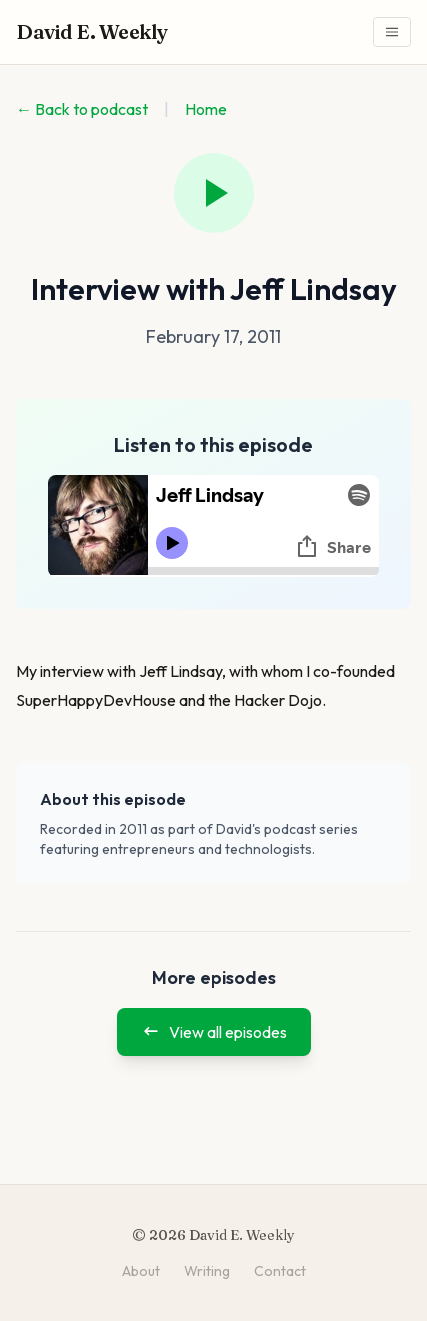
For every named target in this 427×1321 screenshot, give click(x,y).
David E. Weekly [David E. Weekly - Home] (92, 31)
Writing (207, 1271)
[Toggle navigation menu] (392, 32)
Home (206, 109)
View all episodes (214, 1032)
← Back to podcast (82, 109)
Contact (280, 1271)
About (141, 1271)
